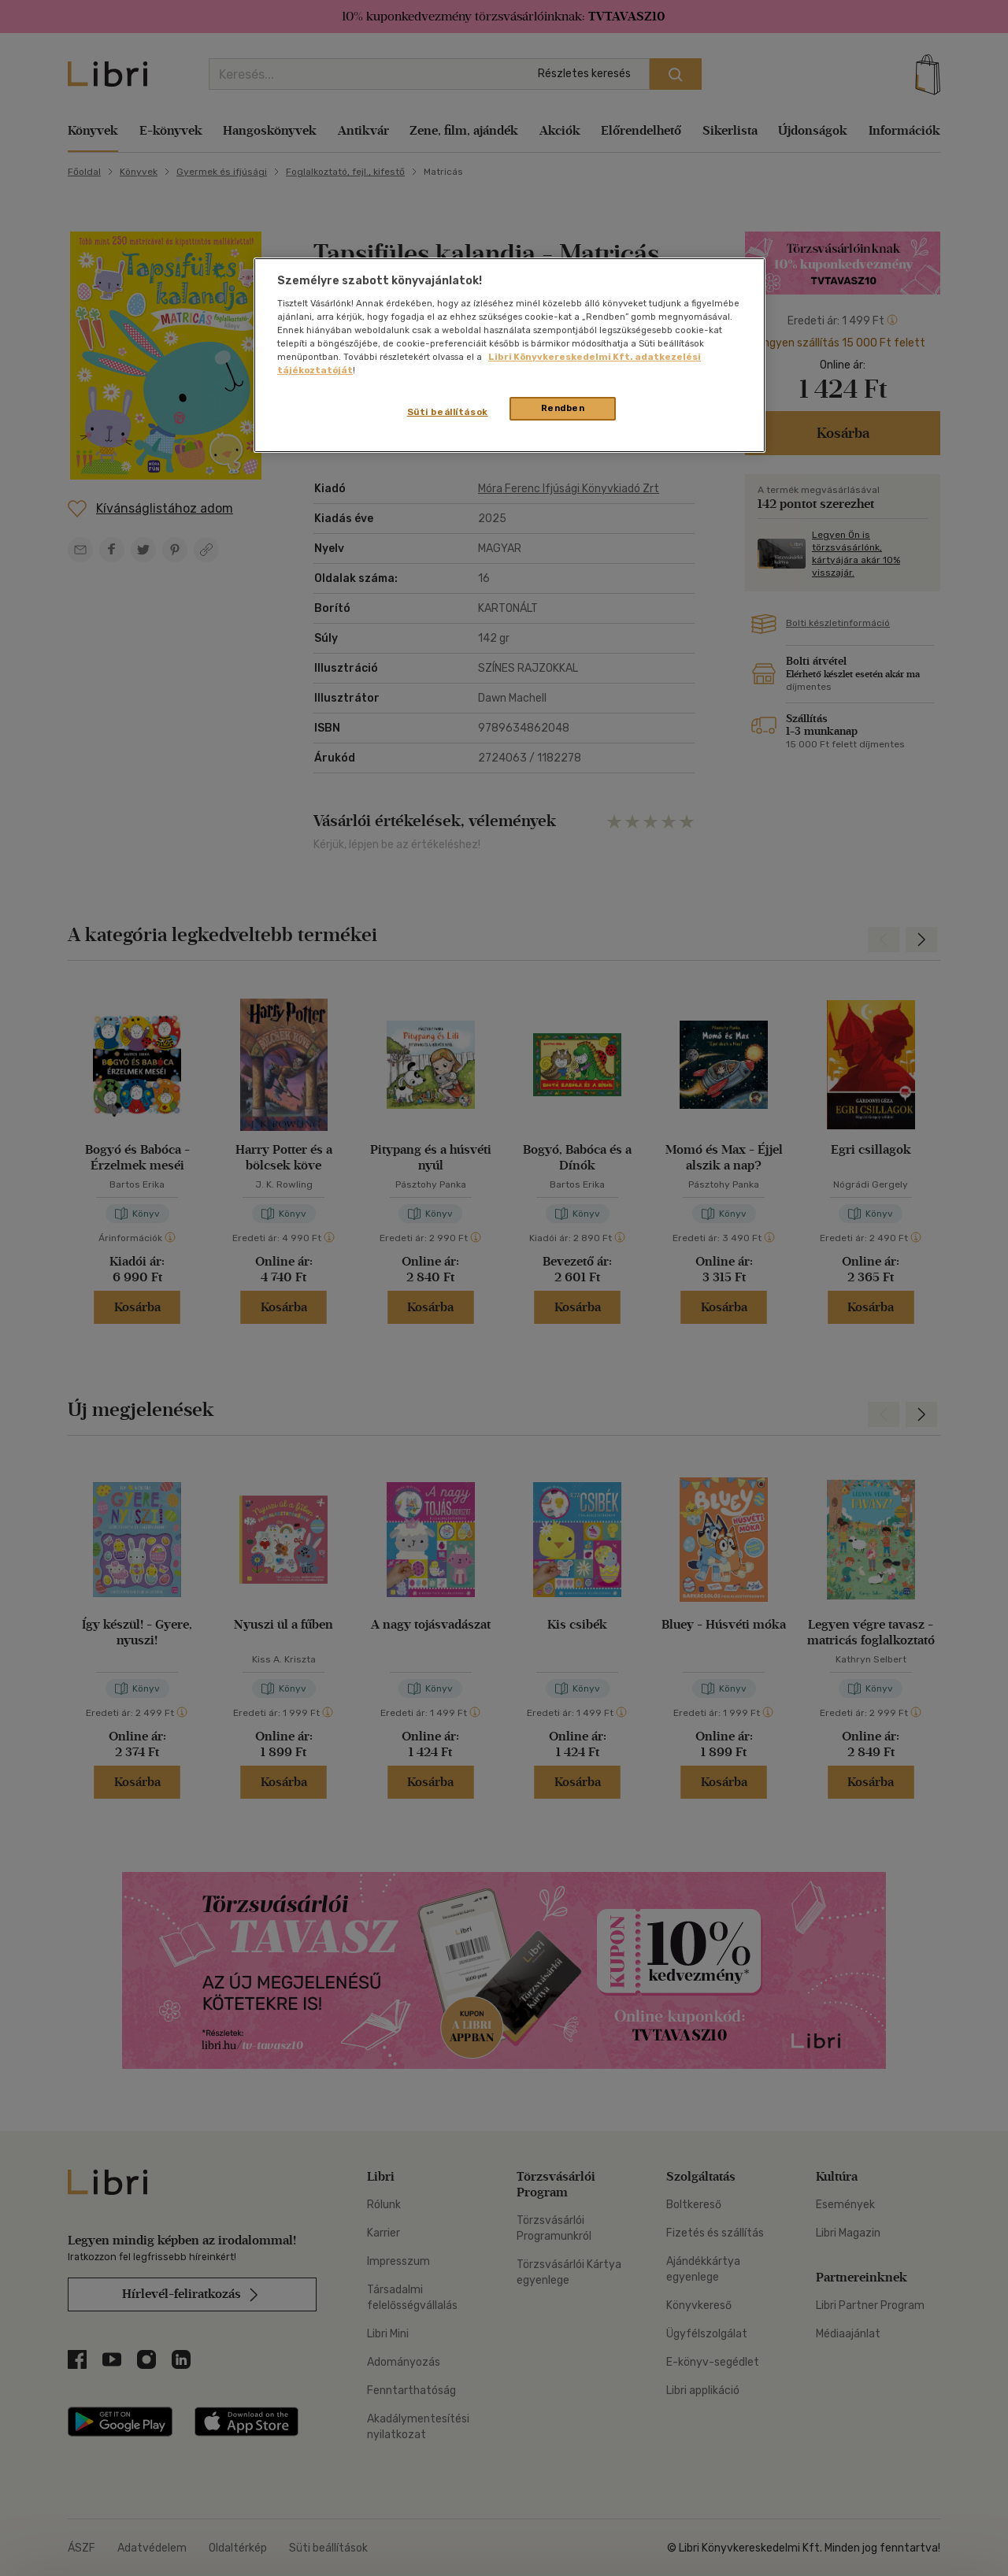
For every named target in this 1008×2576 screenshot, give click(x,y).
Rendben (563, 407)
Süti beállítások (447, 411)
